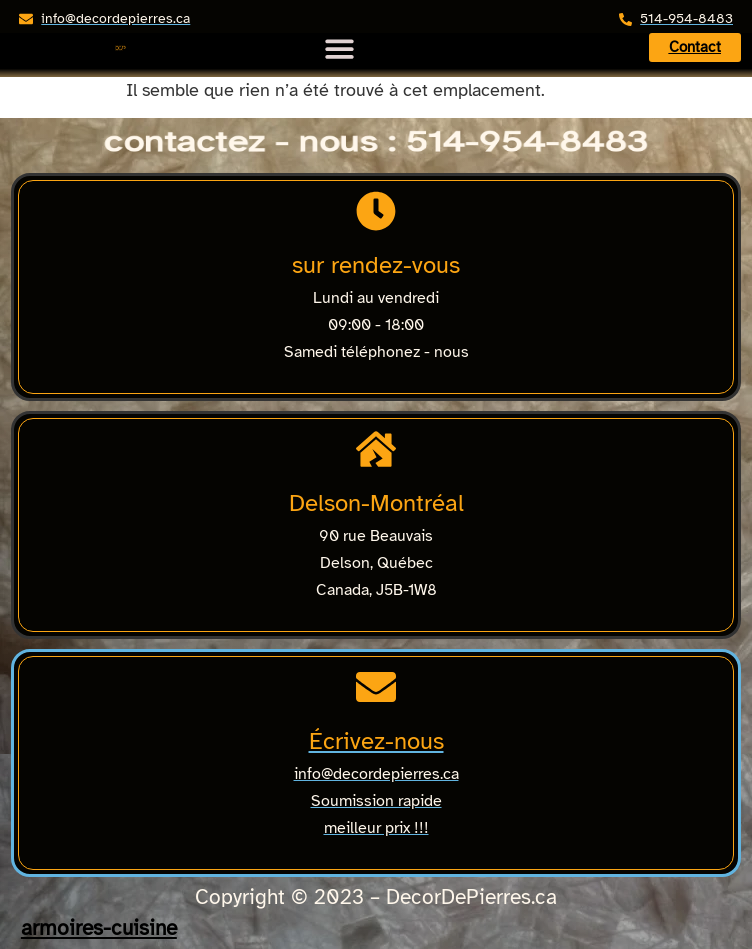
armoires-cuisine (99, 928)
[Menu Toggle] (339, 42)
